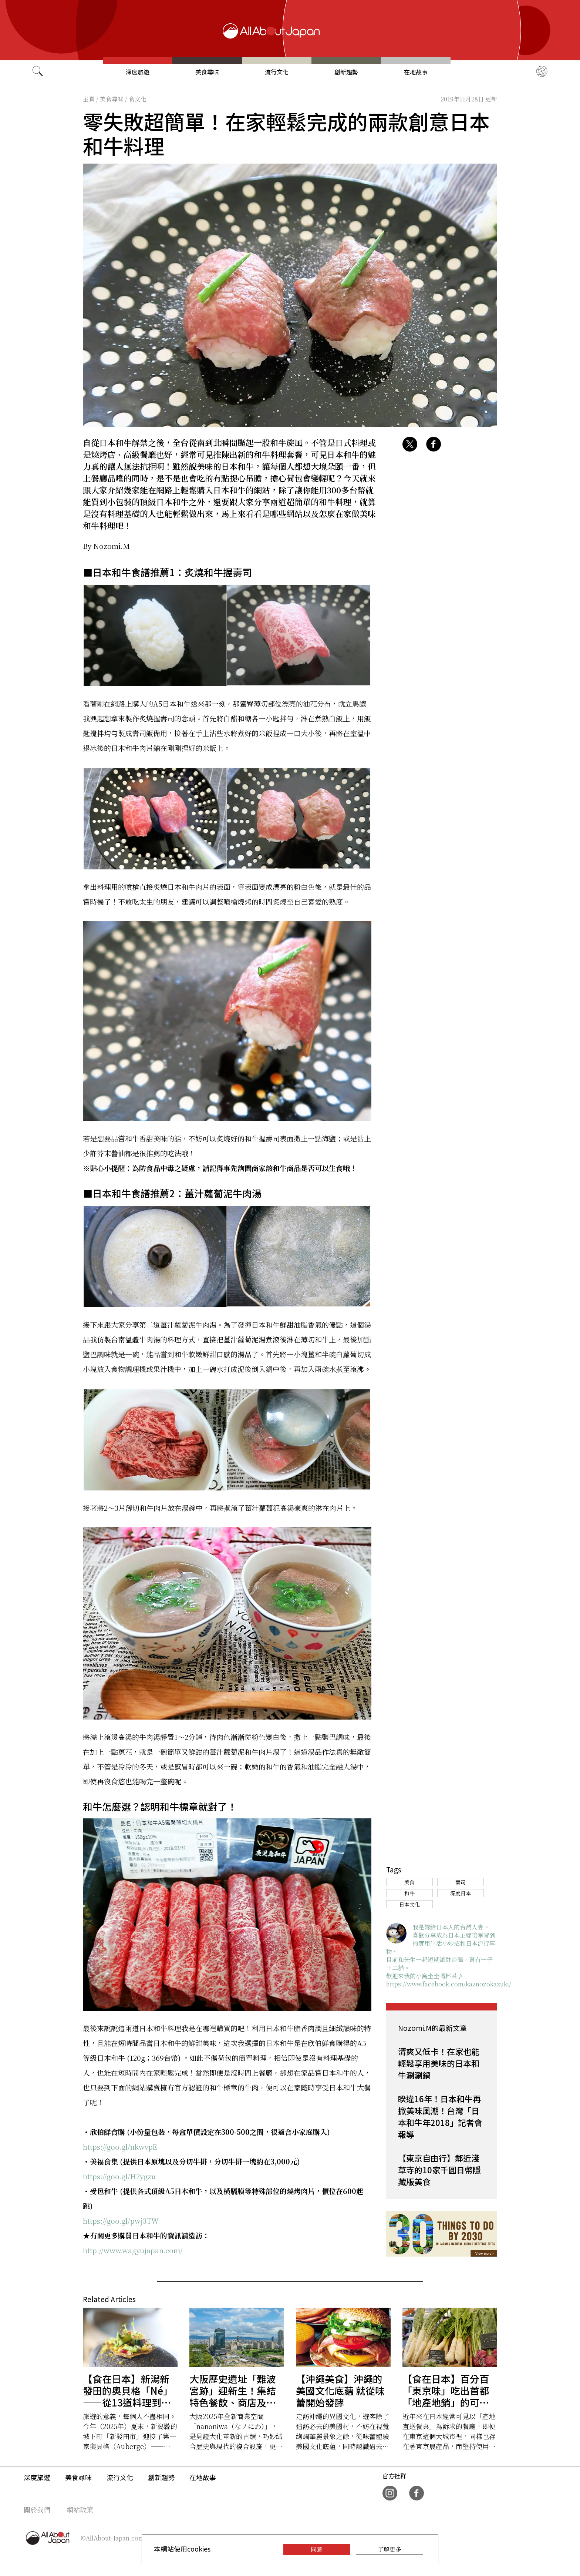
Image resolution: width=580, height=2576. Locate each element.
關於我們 (37, 2509)
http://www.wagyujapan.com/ (133, 2250)
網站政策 (80, 2509)
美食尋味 (207, 71)
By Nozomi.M (106, 546)
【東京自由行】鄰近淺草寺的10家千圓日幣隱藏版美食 (439, 2169)
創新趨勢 (346, 71)
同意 (317, 2549)
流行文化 (277, 71)
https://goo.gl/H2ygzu (119, 2176)
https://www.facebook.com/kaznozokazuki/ (448, 1984)
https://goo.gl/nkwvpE (120, 2146)
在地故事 (416, 71)
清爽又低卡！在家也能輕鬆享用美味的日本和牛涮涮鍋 (438, 2063)
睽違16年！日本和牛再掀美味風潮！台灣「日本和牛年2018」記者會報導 (440, 2116)
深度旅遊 (137, 71)
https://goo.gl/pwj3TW (121, 2221)
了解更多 (389, 2549)
